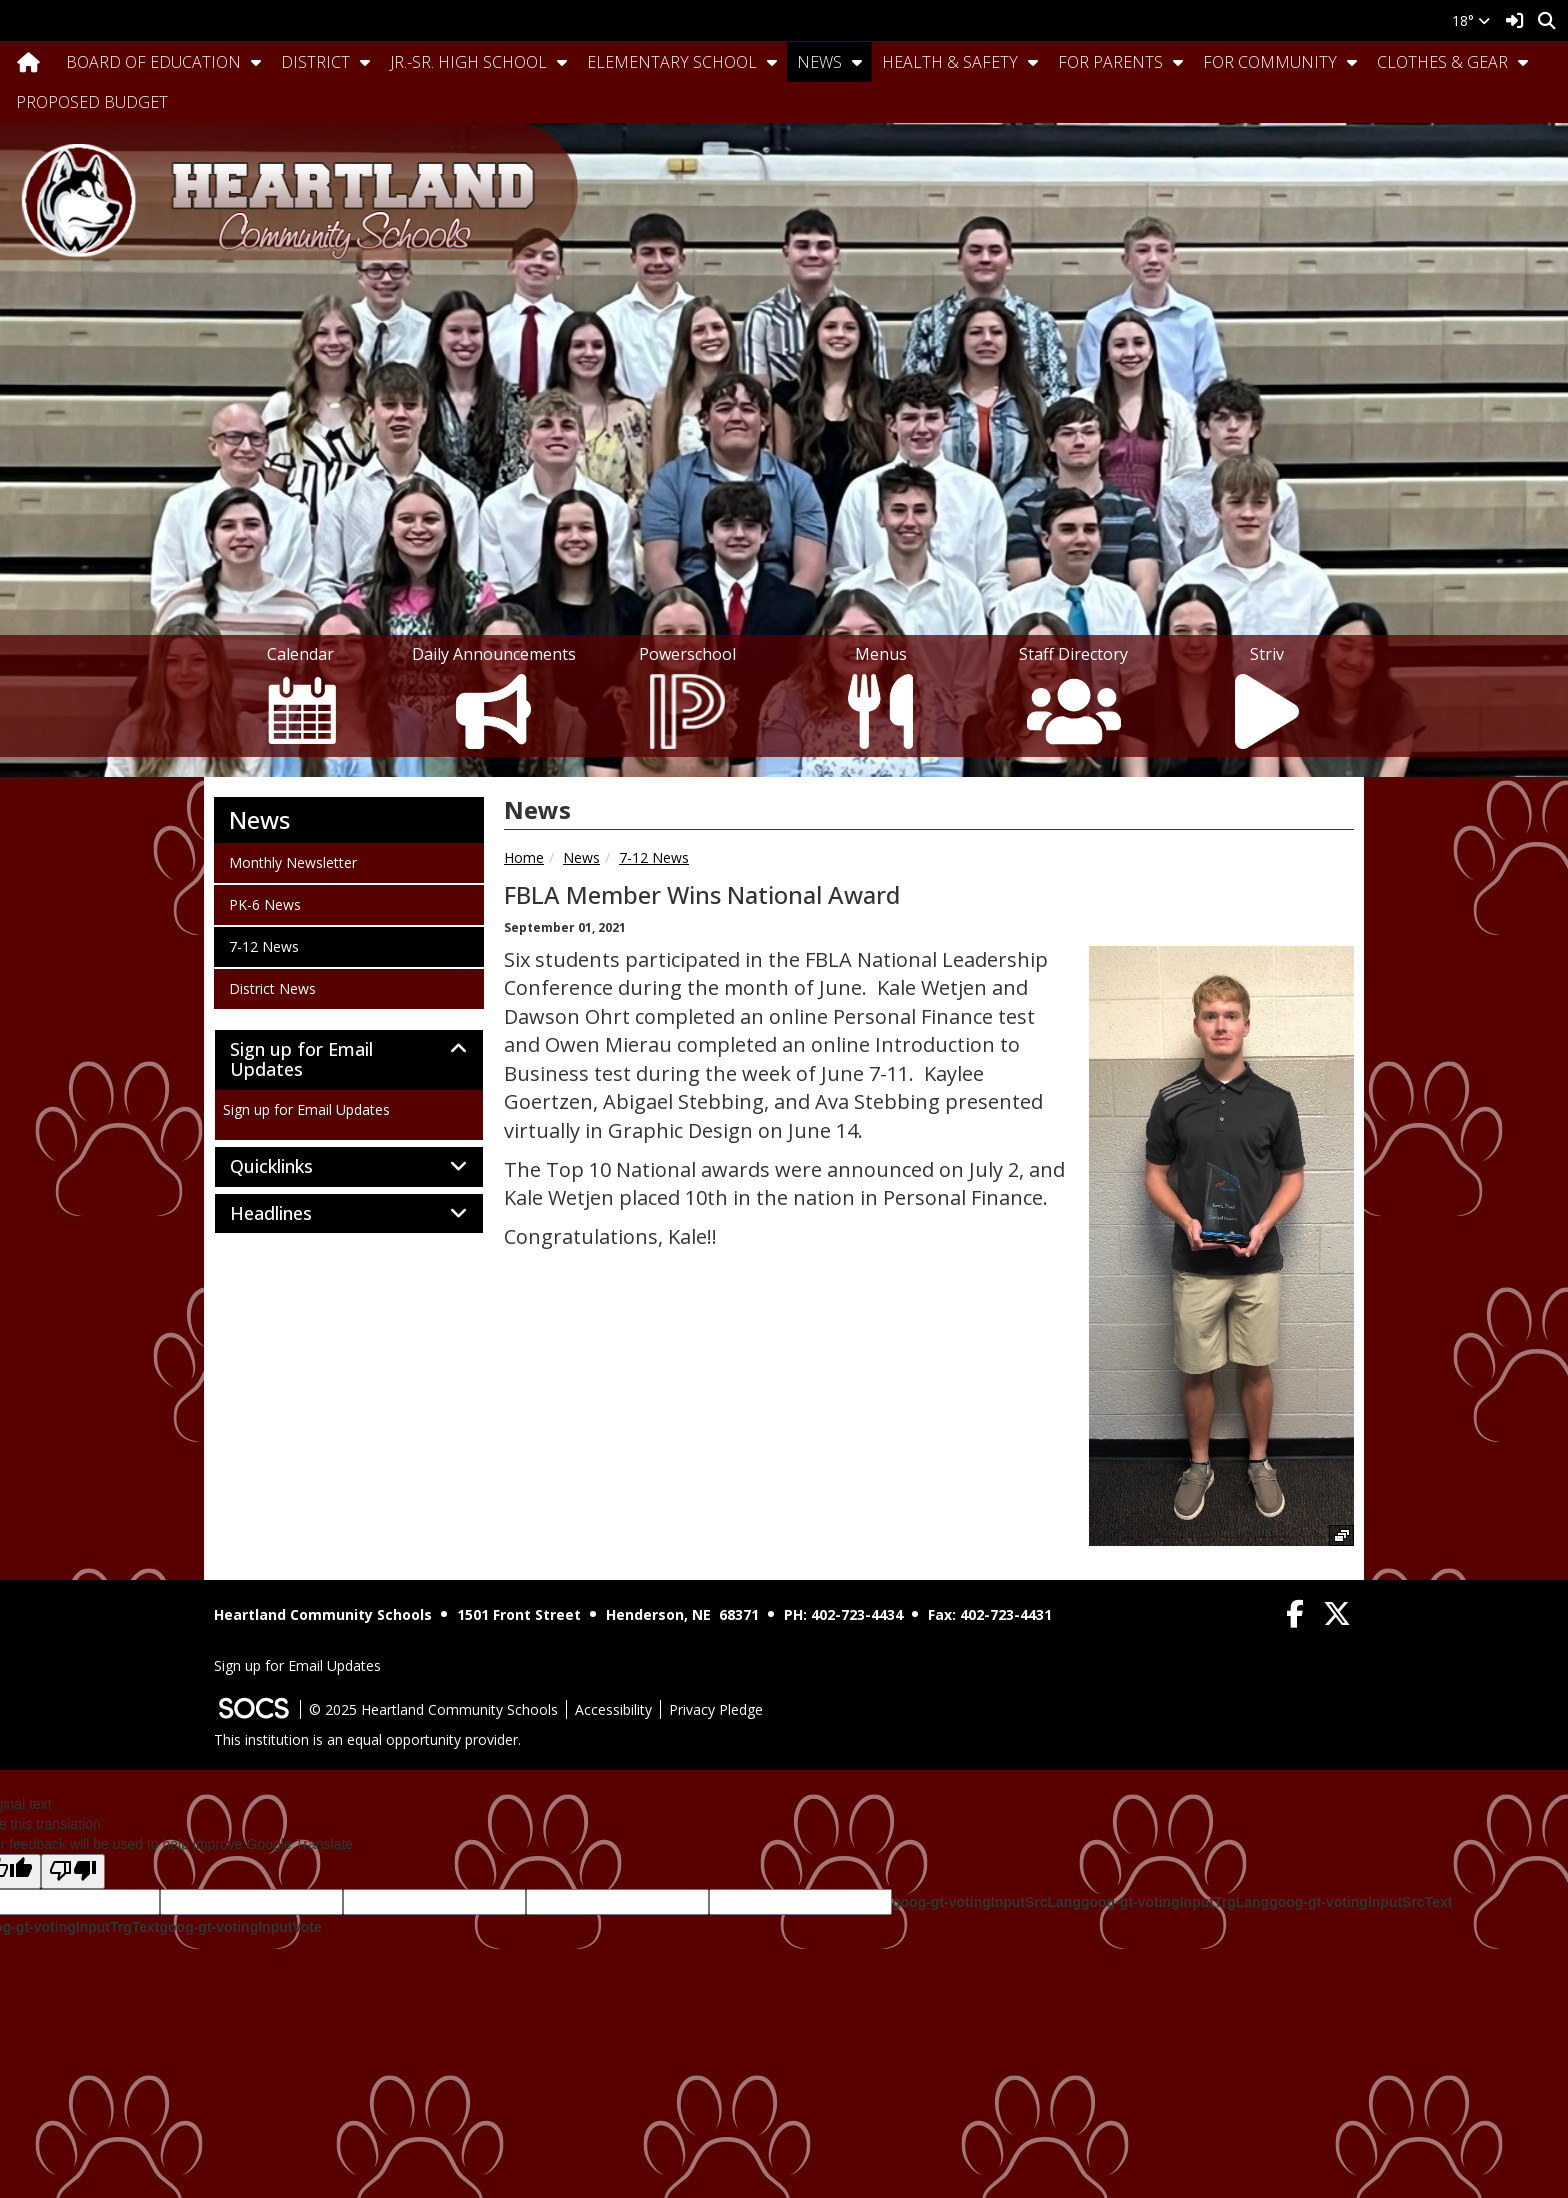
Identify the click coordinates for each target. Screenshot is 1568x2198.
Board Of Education (153, 62)
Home (524, 857)
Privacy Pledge (716, 1709)
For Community (1270, 62)
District (315, 62)
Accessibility (613, 1709)
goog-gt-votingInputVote (240, 1927)
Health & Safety (950, 62)
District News (272, 988)
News (819, 62)
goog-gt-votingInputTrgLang (1175, 1902)
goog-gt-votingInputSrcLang (986, 1902)
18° (1471, 20)
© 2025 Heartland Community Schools (433, 1709)
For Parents (1110, 62)
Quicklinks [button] (293, 1167)
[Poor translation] (73, 1871)
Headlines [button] (293, 1214)
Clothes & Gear (1442, 62)
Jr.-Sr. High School (468, 62)
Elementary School (672, 62)
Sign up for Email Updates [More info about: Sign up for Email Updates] (306, 1109)
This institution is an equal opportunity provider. (367, 1739)
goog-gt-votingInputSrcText (1360, 1902)
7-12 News (654, 857)
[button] (256, 62)
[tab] (349, 1060)
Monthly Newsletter (292, 862)
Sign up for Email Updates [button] (301, 1060)
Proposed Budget (92, 102)
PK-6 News (264, 904)
